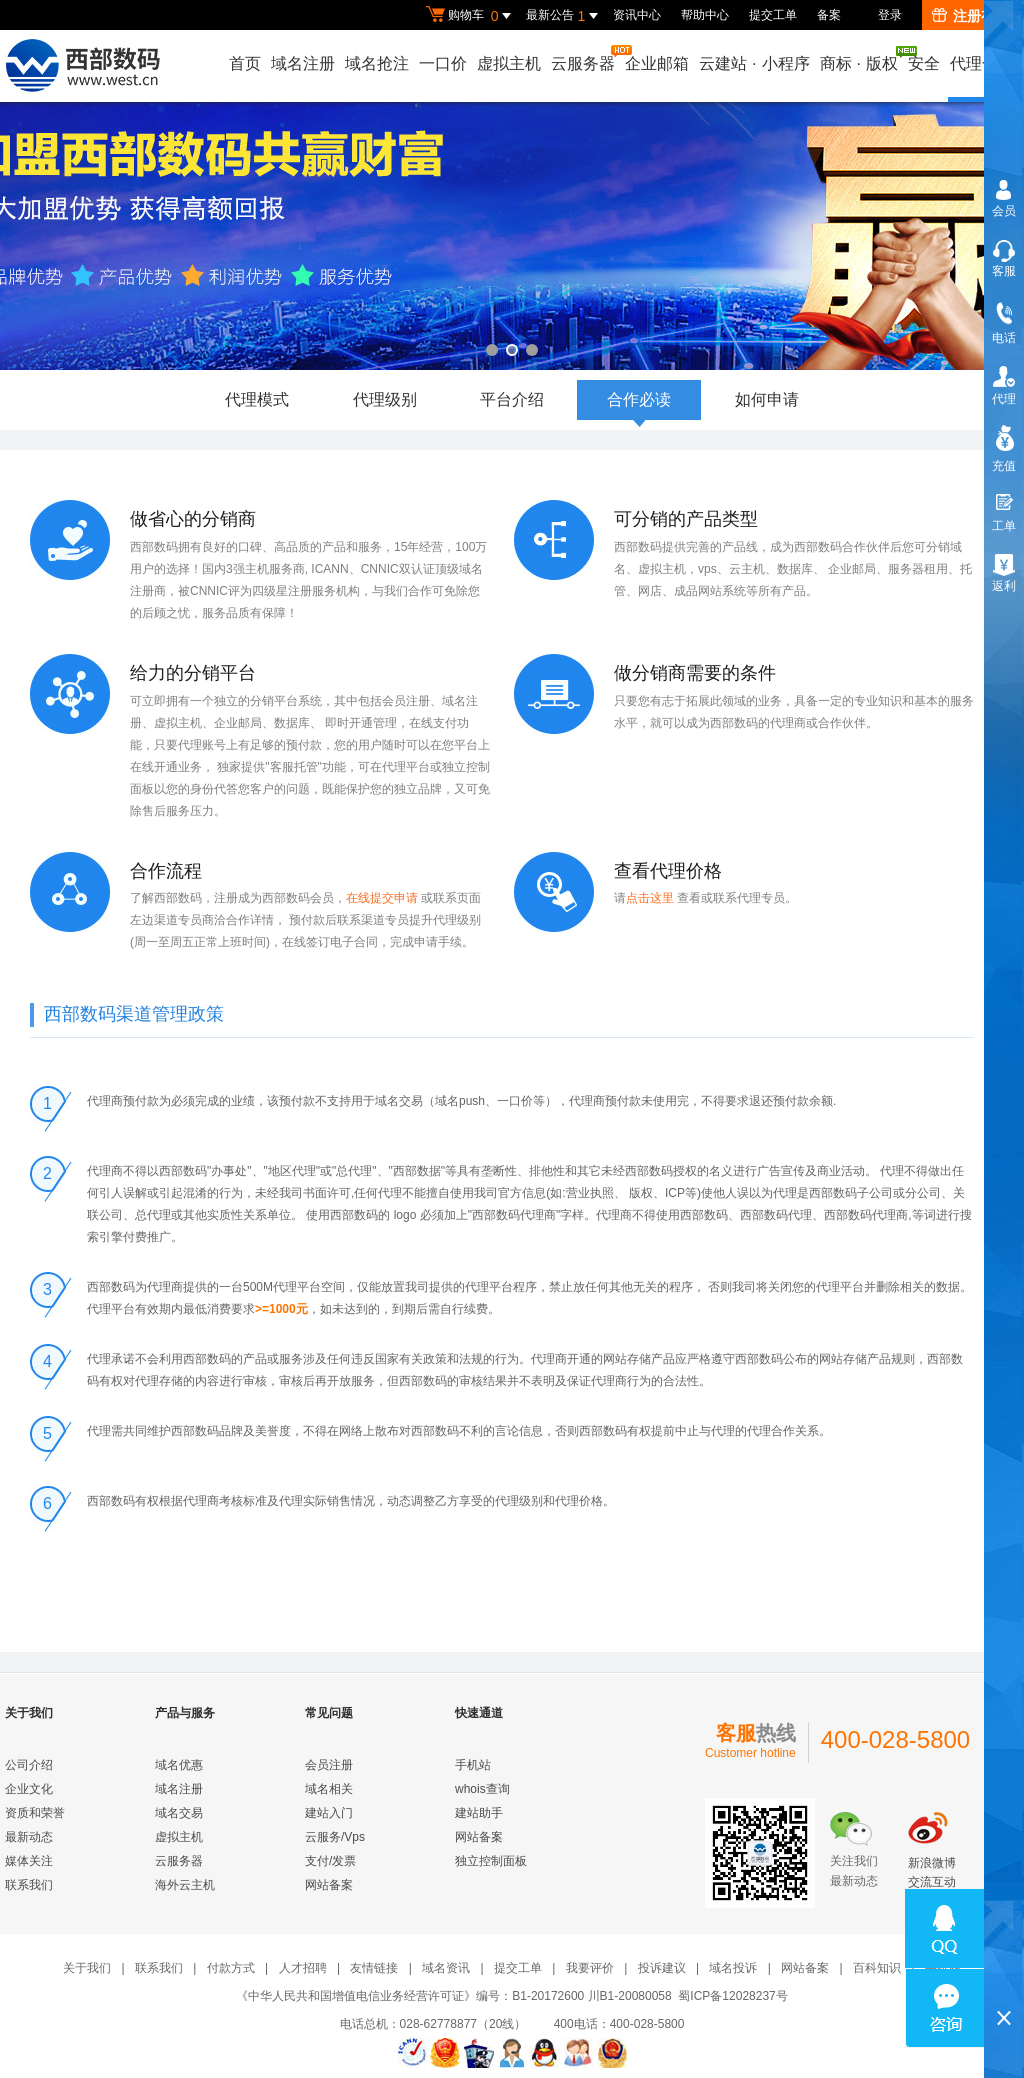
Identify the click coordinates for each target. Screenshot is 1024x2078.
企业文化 (29, 1789)
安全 (924, 63)
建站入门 (329, 1813)
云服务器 (584, 58)
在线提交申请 (383, 898)
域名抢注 (377, 63)
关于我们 (87, 1968)
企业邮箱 (657, 63)
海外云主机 (185, 1885)
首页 (245, 63)
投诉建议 (662, 1968)
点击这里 (651, 898)
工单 (1004, 526)
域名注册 (303, 63)
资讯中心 (637, 15)
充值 (1004, 466)
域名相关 (329, 1789)
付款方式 (231, 1968)
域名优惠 (179, 1765)
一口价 (443, 63)
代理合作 (982, 63)
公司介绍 (29, 1765)
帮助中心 (705, 15)
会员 (1004, 211)
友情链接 (374, 1968)
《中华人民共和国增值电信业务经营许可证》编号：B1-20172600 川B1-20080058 (453, 1996)
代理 (1004, 399)
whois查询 (482, 1789)
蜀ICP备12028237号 (732, 1996)
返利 (1004, 586)
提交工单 (773, 15)
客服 (1004, 271)
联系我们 (29, 1885)
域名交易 (179, 1813)
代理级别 (385, 399)
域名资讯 (446, 1968)
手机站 (473, 1765)
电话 (1004, 338)
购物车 (471, 16)
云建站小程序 (754, 63)
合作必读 (639, 405)
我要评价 (590, 1968)
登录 (890, 15)
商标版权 (860, 59)
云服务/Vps (335, 1837)
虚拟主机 (509, 63)
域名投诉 (733, 1968)
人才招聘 (303, 1968)
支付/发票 (330, 1861)
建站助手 (479, 1813)
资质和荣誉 (35, 1813)
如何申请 (767, 399)
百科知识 (877, 1968)
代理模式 (257, 399)
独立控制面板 (491, 1861)
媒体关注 (29, 1861)
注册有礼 (970, 16)
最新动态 (29, 1837)
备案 (829, 15)
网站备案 (329, 1885)
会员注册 (329, 1765)
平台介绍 (512, 399)
